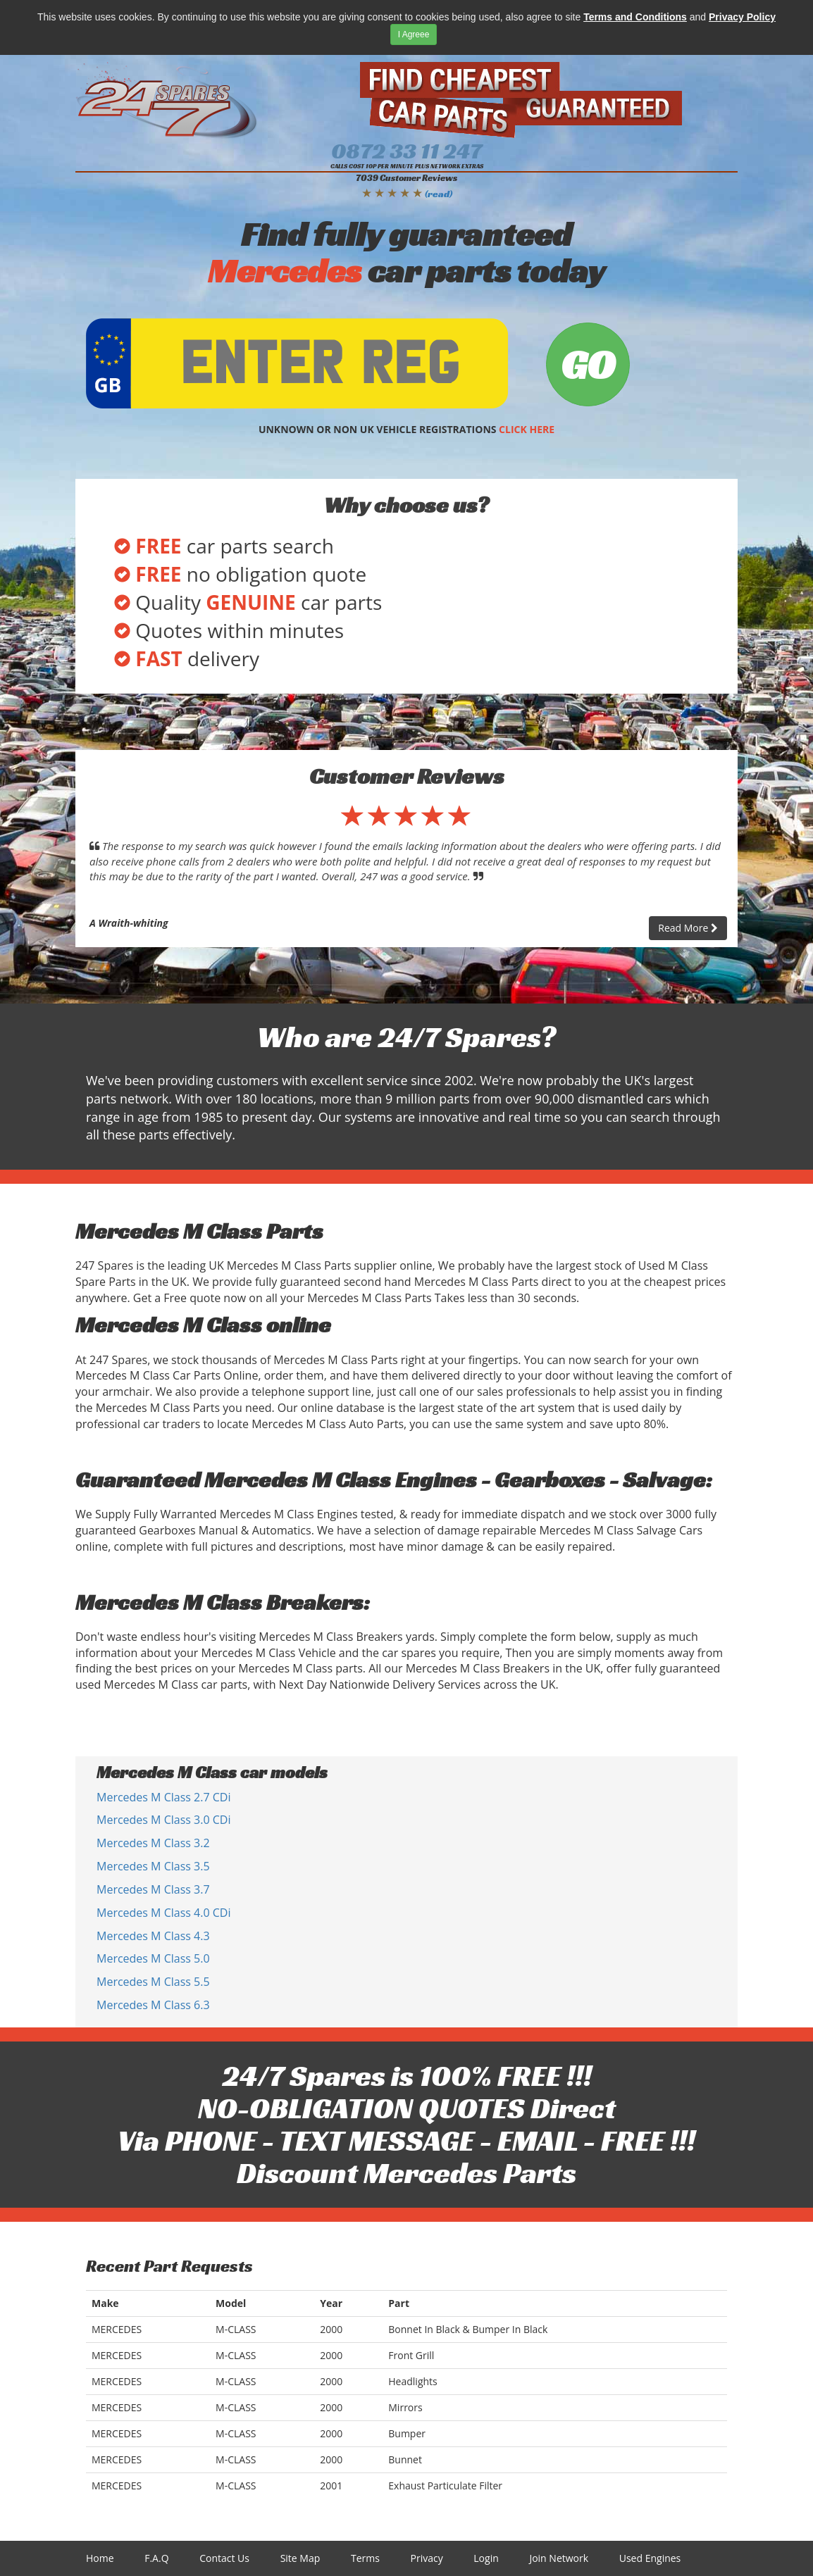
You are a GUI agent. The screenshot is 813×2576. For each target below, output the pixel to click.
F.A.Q (156, 2558)
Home (100, 2558)
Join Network (558, 2558)
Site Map (300, 2558)
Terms (365, 2558)
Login (485, 2558)
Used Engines (650, 2558)
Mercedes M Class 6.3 (153, 2005)
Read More (688, 927)
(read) (438, 193)
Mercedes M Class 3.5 (153, 1866)
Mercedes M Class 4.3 (153, 1936)
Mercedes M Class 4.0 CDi (163, 1912)
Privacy (427, 2558)
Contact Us (224, 2558)
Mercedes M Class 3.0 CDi (163, 1819)
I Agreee (414, 34)
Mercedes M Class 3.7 (153, 1889)
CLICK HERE (526, 429)
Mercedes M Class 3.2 (153, 1843)
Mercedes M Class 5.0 (153, 1958)
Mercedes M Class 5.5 (153, 1981)
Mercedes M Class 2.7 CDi (163, 1797)
